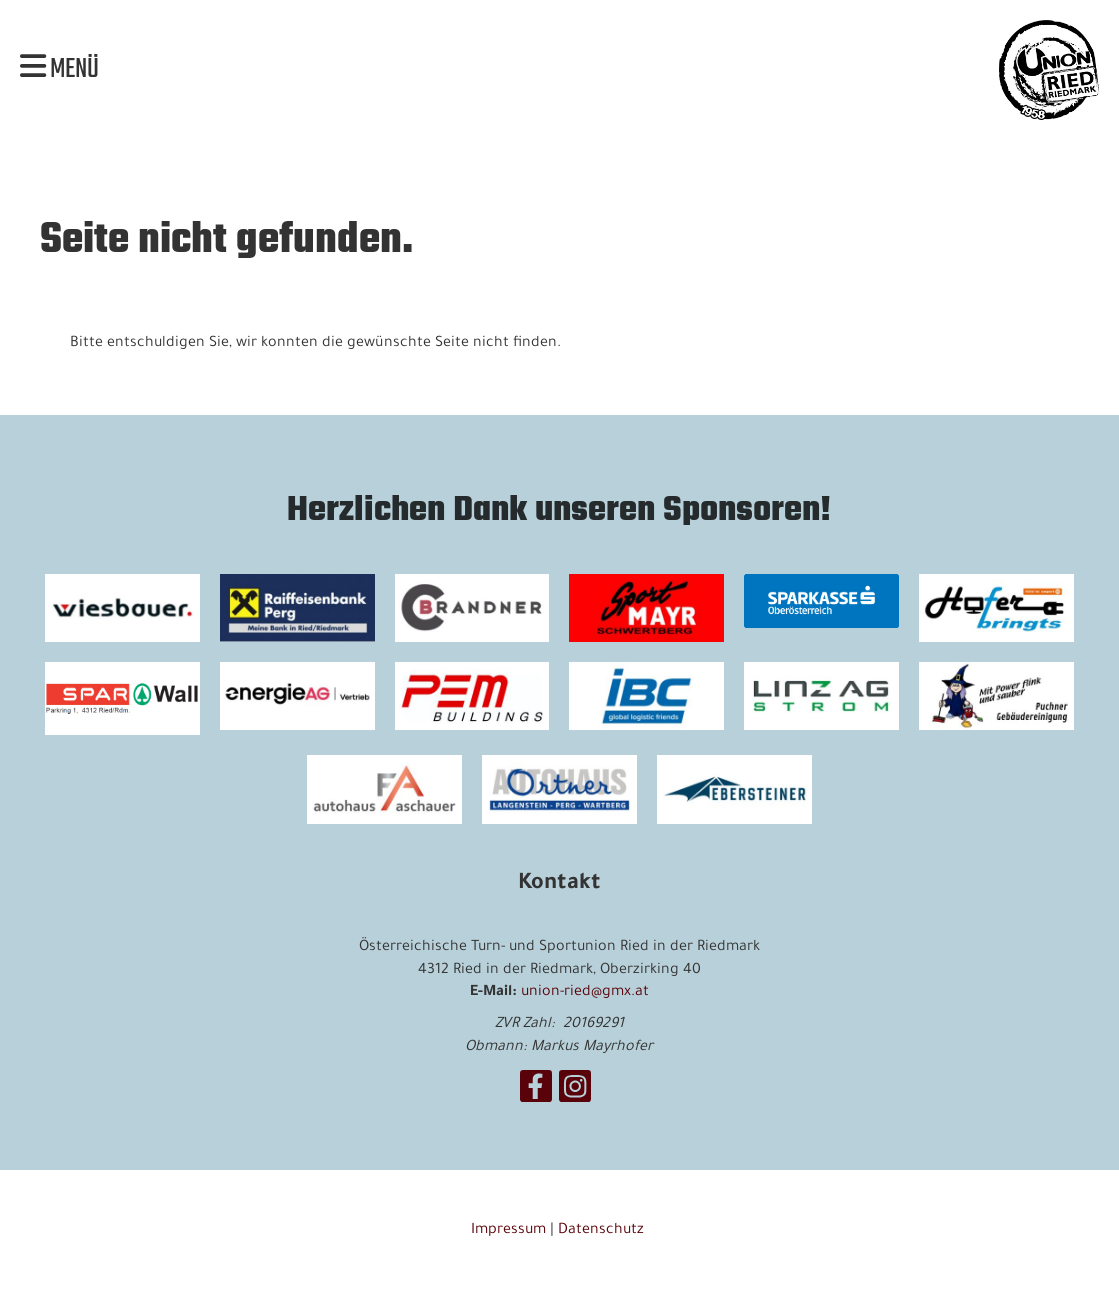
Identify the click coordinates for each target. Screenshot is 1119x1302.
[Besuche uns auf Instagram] (575, 1097)
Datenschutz (603, 1231)
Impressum (508, 1231)
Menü (59, 70)
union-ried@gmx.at (585, 993)
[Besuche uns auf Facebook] (536, 1097)
